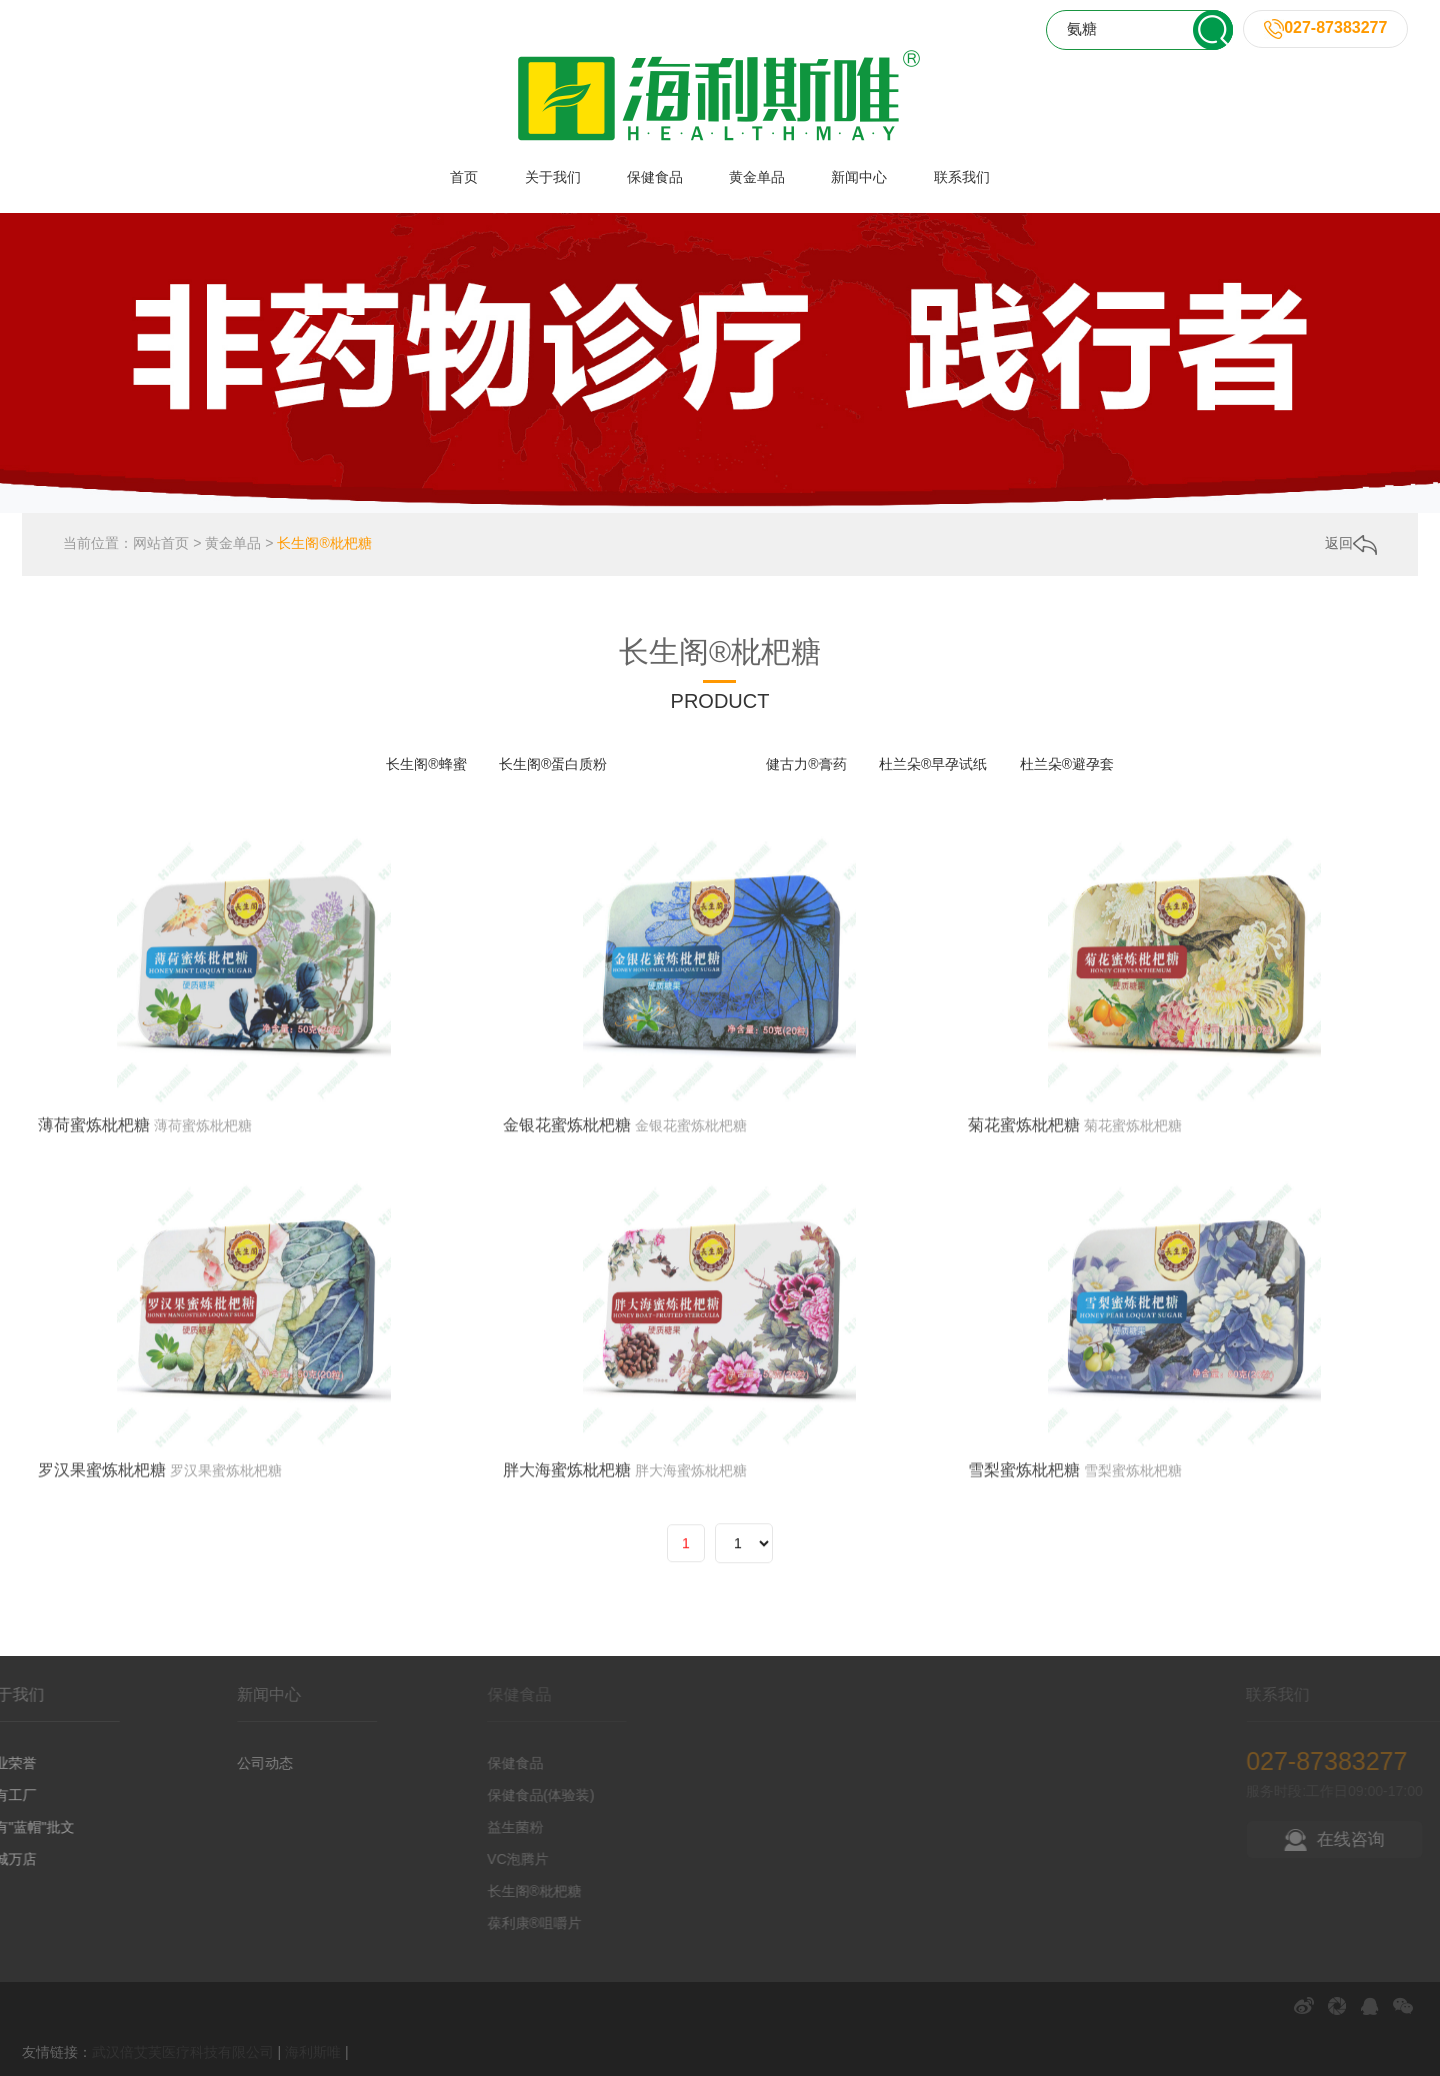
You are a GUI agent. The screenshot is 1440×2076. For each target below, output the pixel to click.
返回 (1351, 549)
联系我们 (962, 177)
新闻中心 (859, 177)
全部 (340, 764)
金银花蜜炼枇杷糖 (567, 1272)
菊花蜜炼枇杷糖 (1024, 1272)
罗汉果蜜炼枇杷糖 (102, 1617)
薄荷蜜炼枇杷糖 (94, 1272)
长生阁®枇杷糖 (324, 548)
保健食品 (655, 177)
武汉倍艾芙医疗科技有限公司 (183, 2052)
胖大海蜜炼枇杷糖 (567, 1617)
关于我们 (553, 177)
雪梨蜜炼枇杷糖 (1024, 1617)
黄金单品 (757, 177)
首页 (464, 177)
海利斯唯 (313, 2052)
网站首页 (161, 548)
